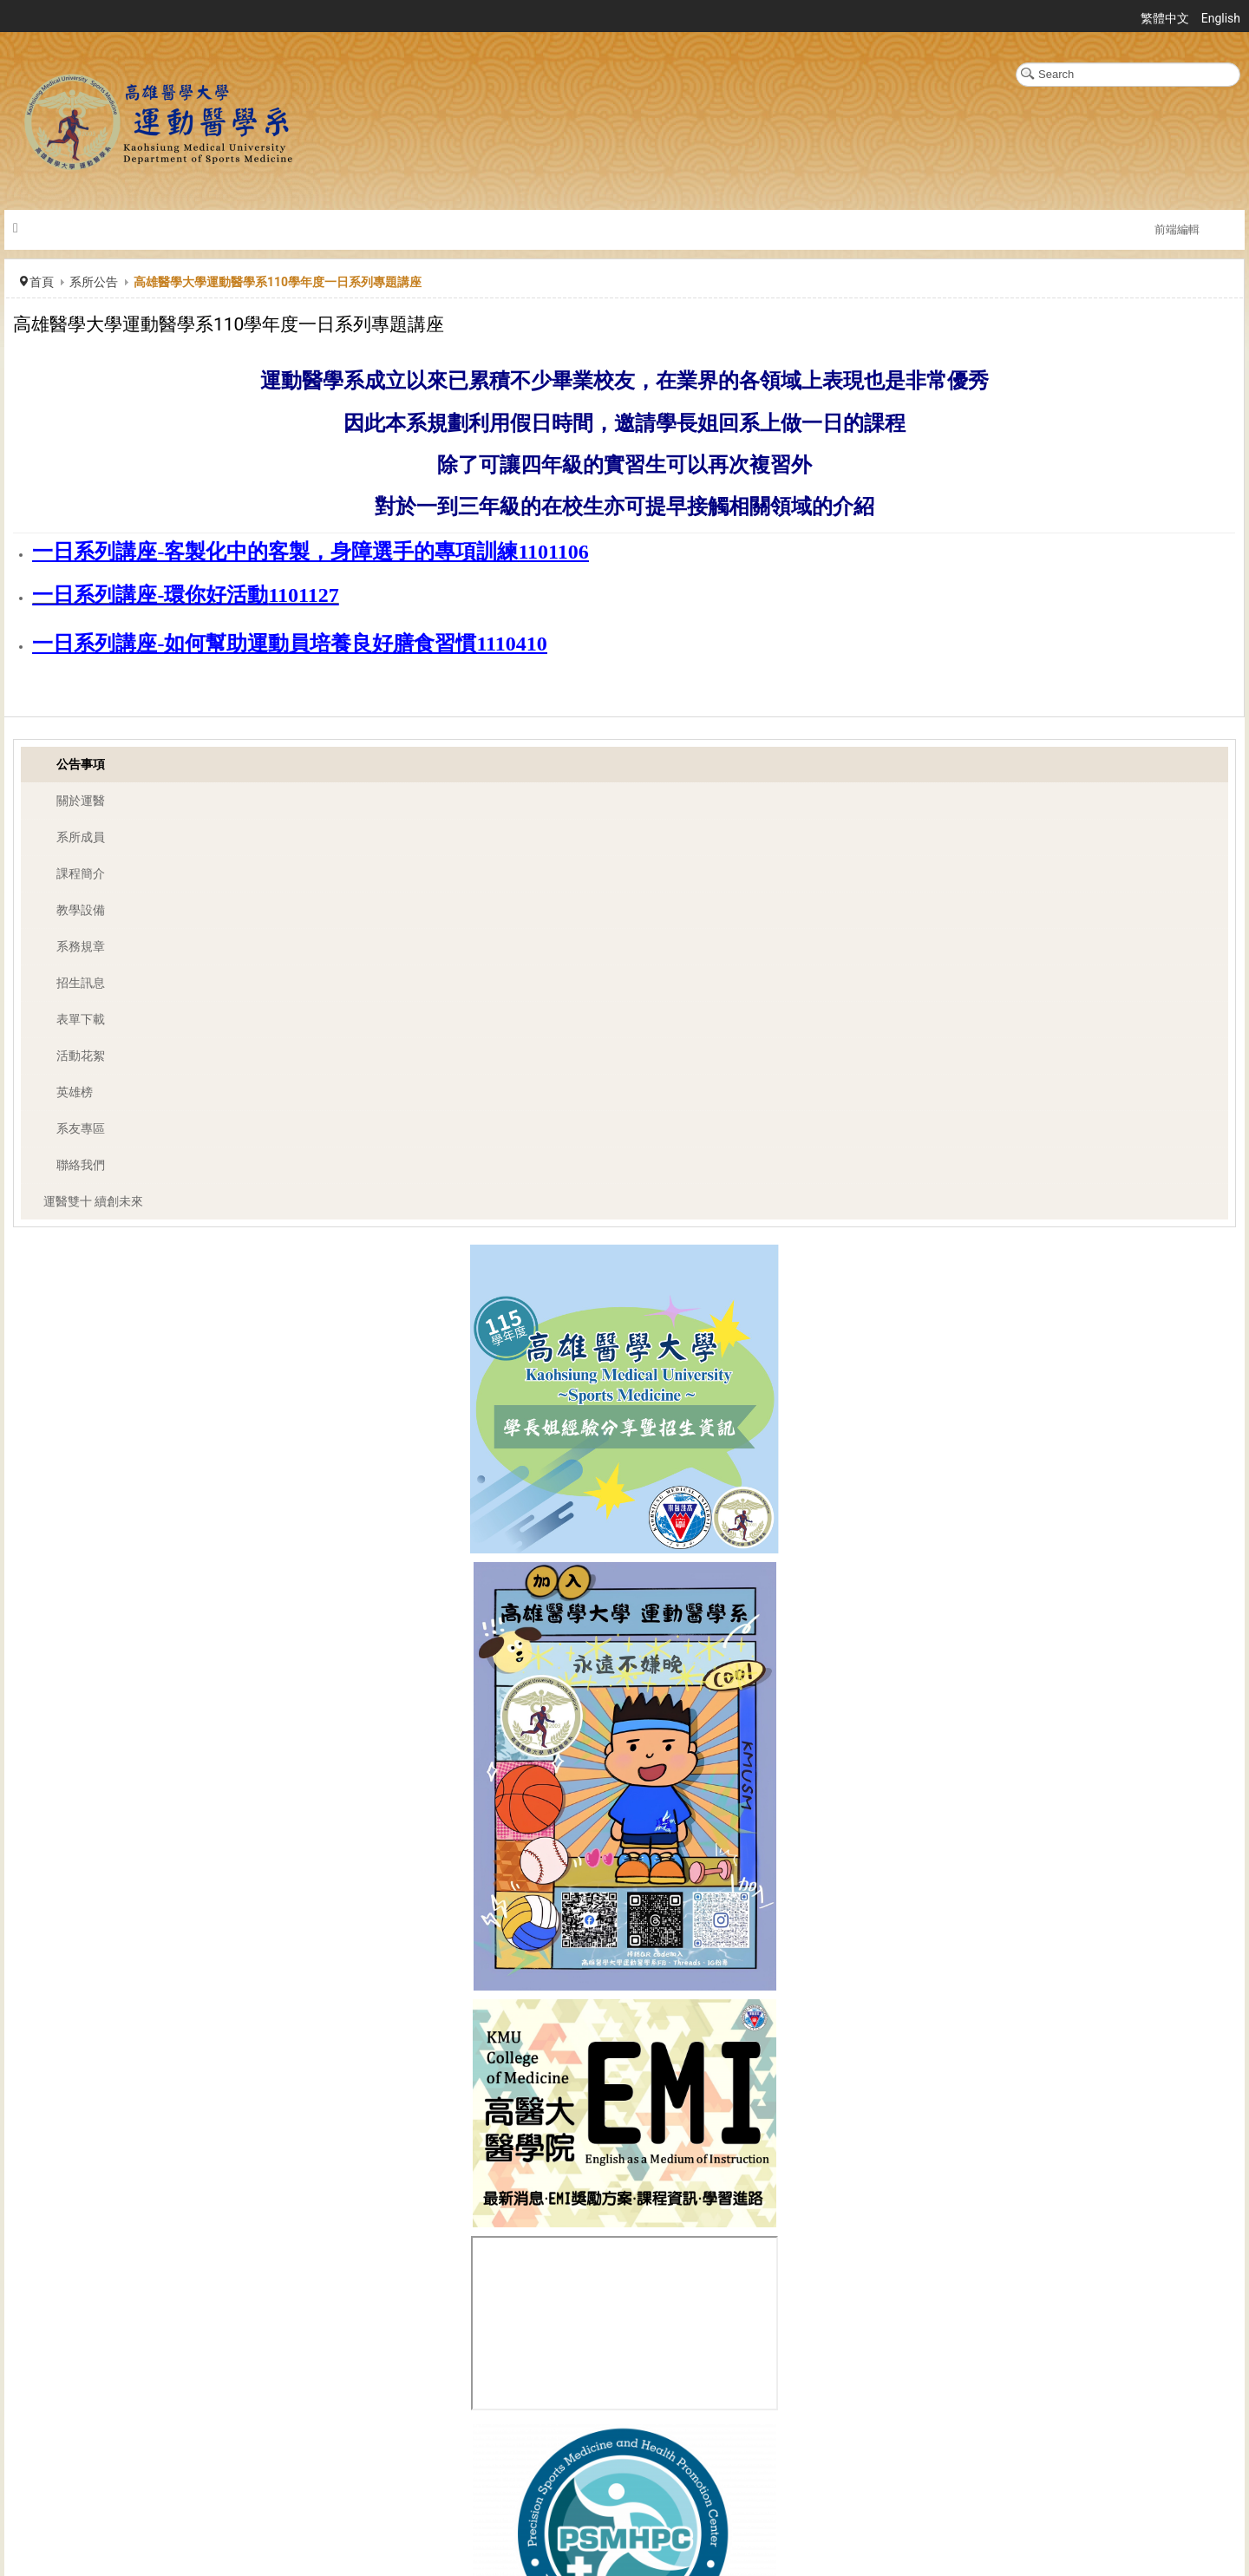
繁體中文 (1166, 18)
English (1220, 18)
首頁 (41, 282)
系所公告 (93, 282)
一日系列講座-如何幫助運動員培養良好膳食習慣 (254, 643)
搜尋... (1016, 62)
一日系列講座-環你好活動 (150, 595)
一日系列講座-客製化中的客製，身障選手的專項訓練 (275, 551)
